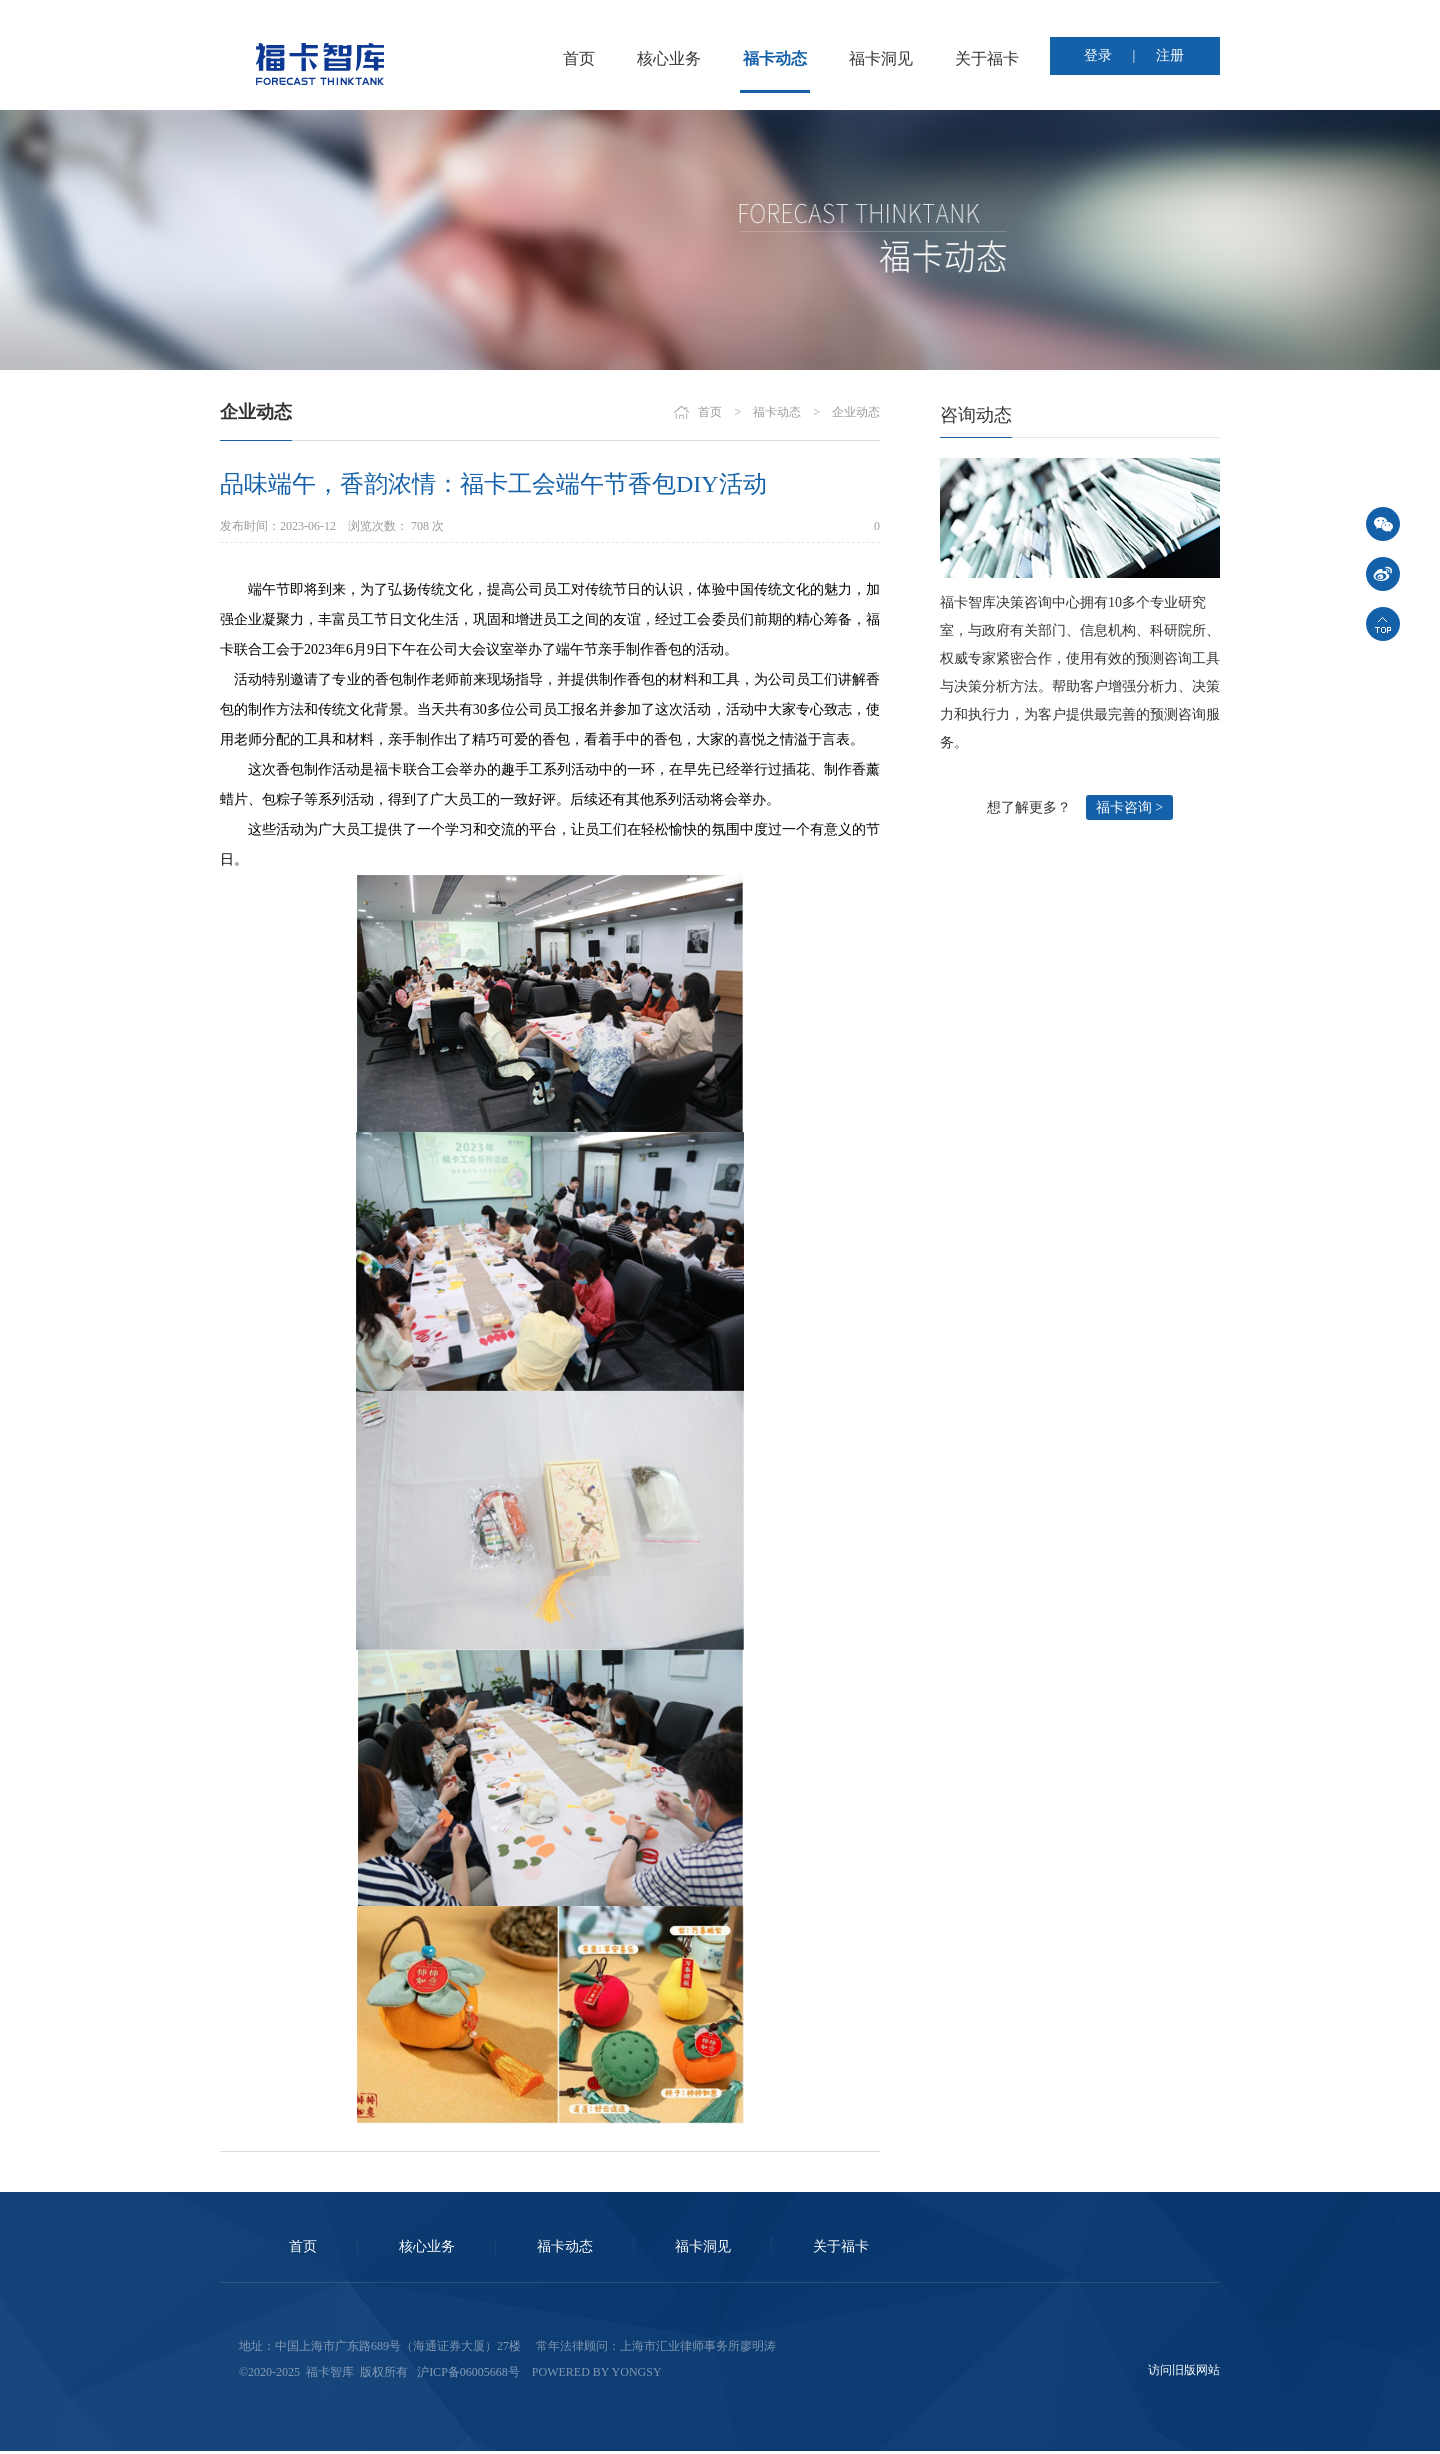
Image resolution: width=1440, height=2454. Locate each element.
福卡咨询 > (1129, 807)
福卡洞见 (881, 58)
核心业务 (669, 58)
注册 (1170, 55)
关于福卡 (987, 58)
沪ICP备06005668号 (468, 2372)
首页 (579, 58)
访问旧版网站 (1184, 2370)
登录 (1098, 55)
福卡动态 (775, 58)
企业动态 (856, 412)
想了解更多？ (1029, 807)
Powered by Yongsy (597, 2372)
